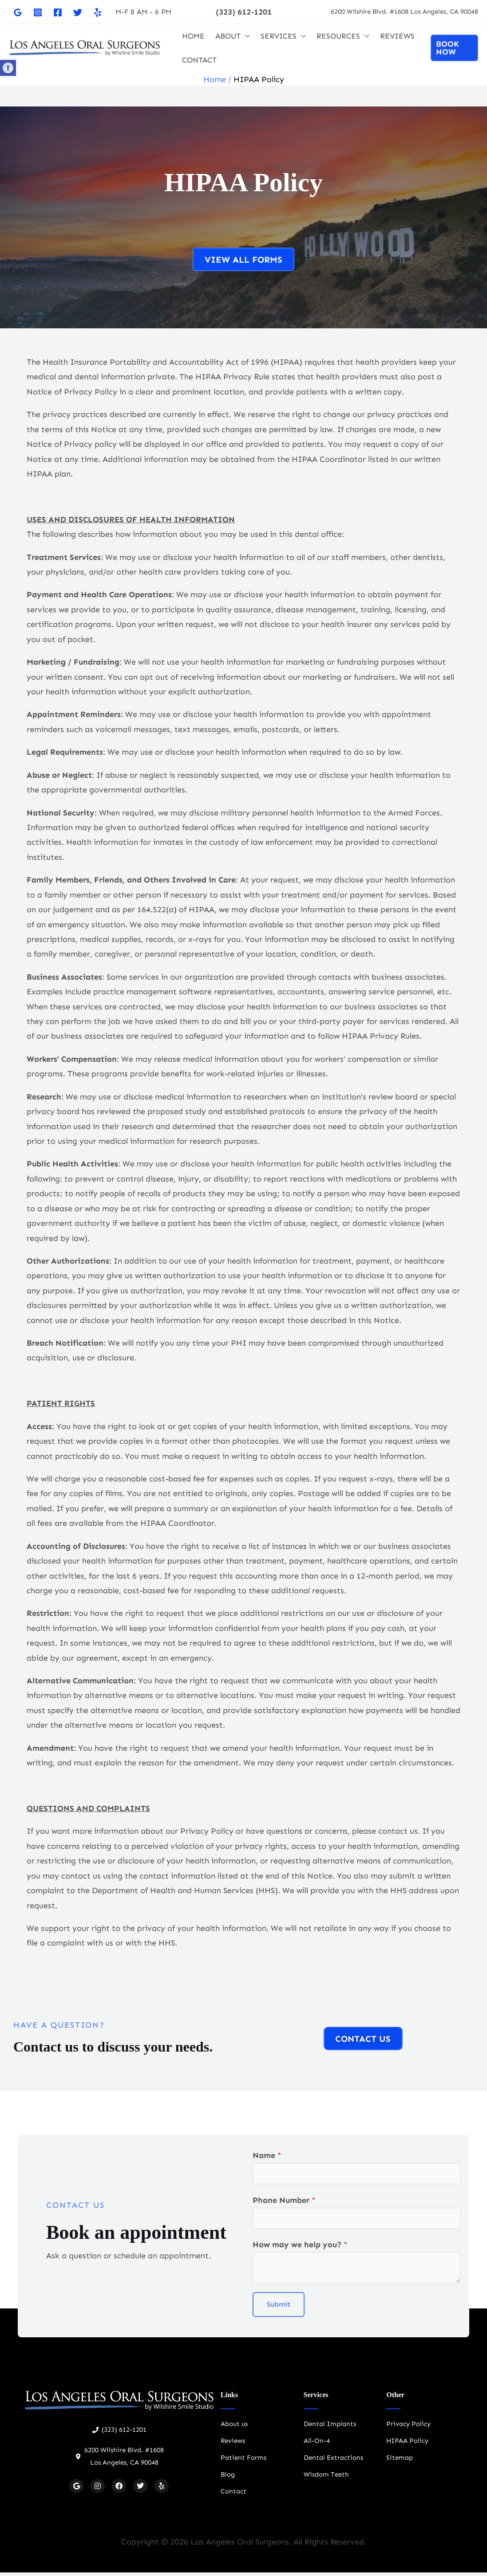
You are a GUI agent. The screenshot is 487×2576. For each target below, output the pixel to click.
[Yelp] (97, 12)
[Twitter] (77, 12)
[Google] (17, 12)
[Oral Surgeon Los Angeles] (84, 47)
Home (214, 79)
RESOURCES (338, 36)
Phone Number (284, 2202)
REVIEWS (397, 36)
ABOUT (228, 36)
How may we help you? (300, 2248)
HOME (193, 36)
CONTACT (199, 59)
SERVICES (279, 36)
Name (267, 2155)
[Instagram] (37, 12)
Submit (278, 2308)
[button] (243, 12)
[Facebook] (57, 12)
